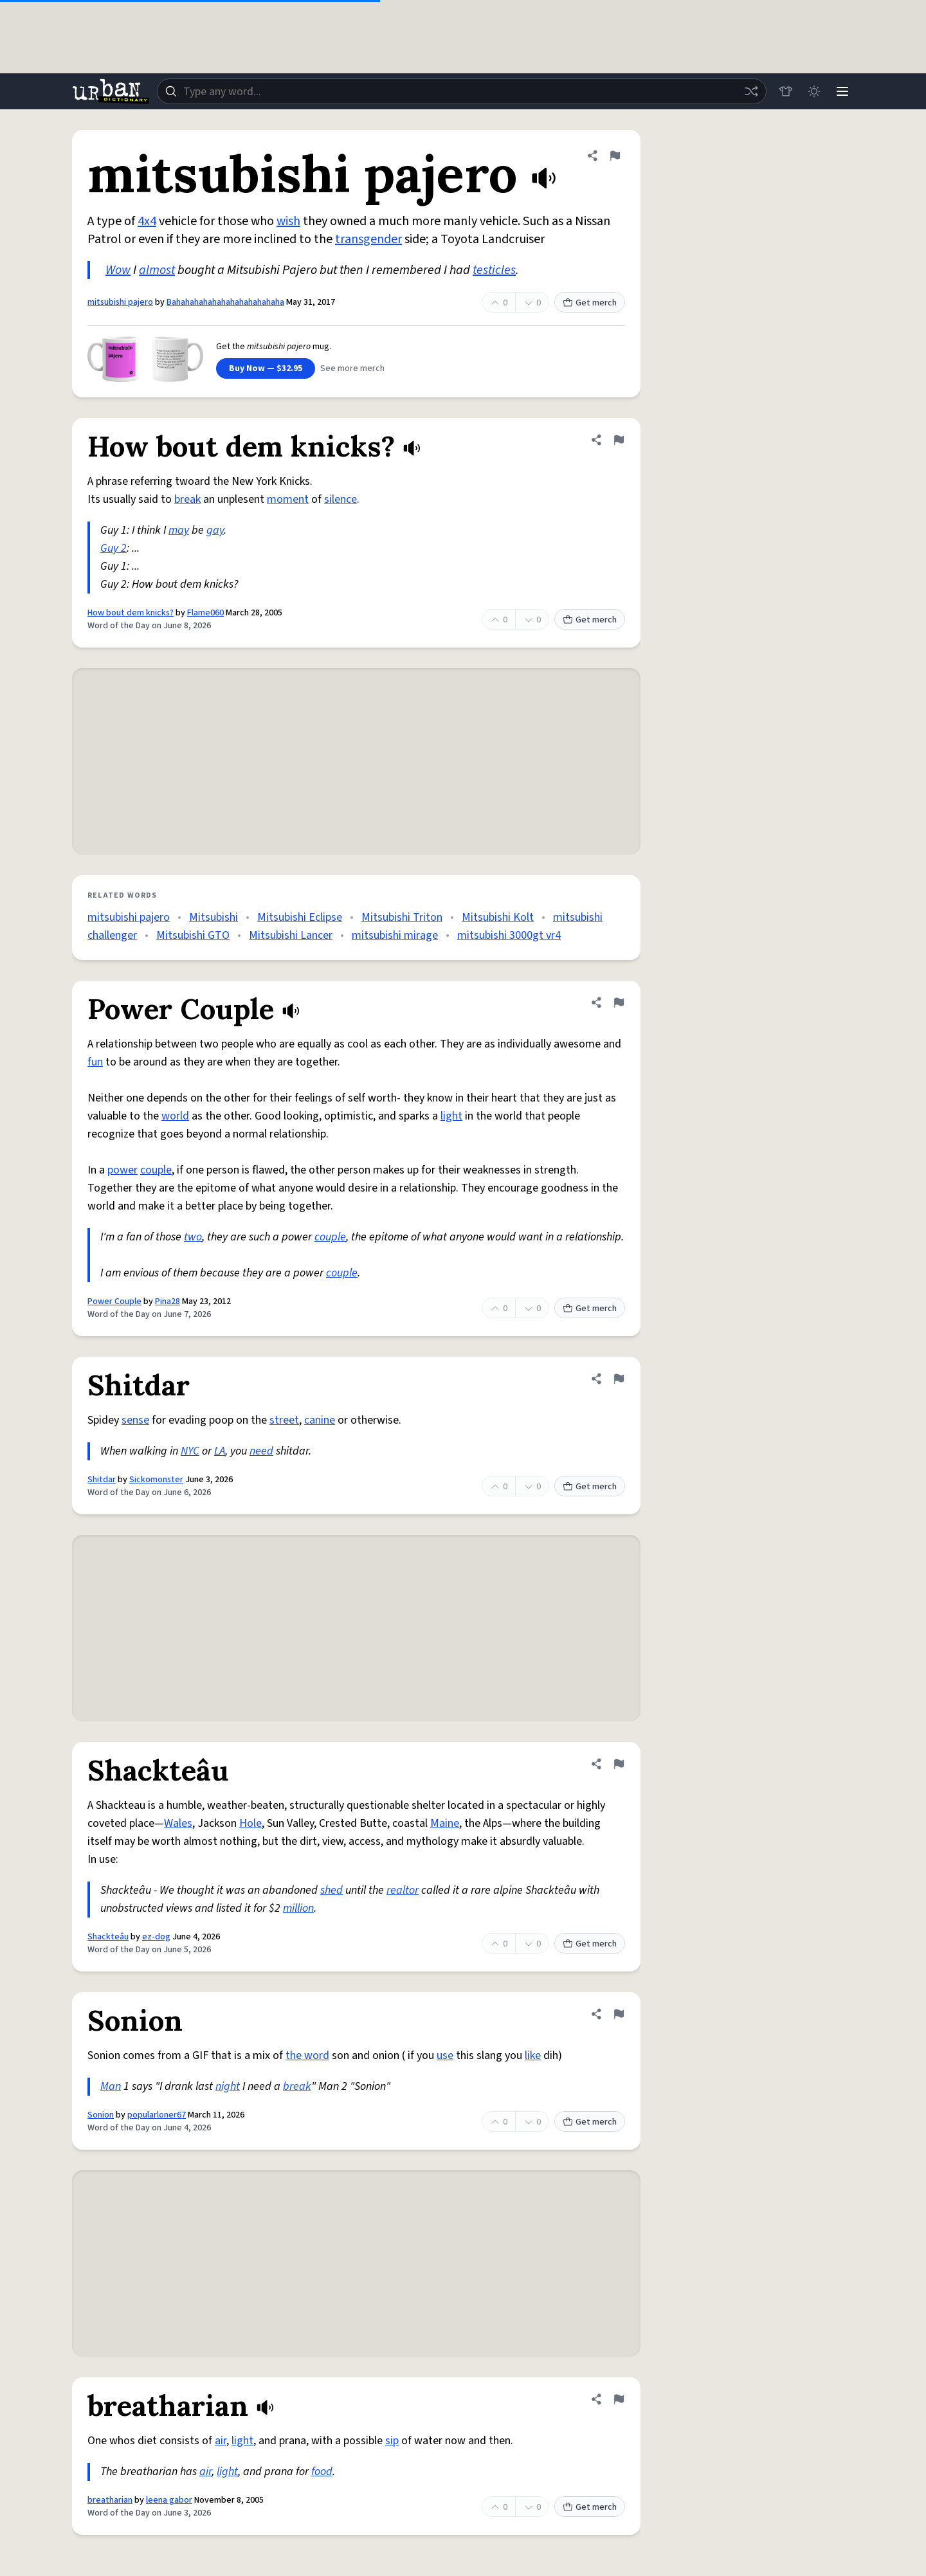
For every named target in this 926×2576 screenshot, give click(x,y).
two (193, 1237)
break (187, 499)
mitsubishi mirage (395, 935)
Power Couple (114, 1301)
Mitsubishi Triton (401, 917)
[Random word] (751, 91)
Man (110, 2086)
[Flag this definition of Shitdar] (618, 1378)
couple (156, 1170)
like (533, 2055)
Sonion (100, 2115)
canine (319, 1420)
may (178, 530)
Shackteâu (108, 1936)
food (321, 2471)
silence (340, 499)
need (261, 1451)
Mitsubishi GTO (193, 935)
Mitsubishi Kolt (498, 917)
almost (157, 270)
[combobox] (462, 91)
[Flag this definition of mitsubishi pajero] (614, 155)
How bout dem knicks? (130, 612)
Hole (250, 1823)
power (122, 1170)
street (284, 1420)
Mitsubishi (213, 917)
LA (219, 1451)
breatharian (109, 2500)
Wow (118, 270)
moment (288, 499)
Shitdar (101, 1479)
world (175, 1116)
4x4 (147, 221)
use (445, 2055)
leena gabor (169, 2500)
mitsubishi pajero (120, 302)
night (227, 2086)
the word (307, 2055)
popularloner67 (156, 2115)
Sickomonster (156, 1479)
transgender (368, 239)
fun (95, 1062)
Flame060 (205, 612)
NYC (190, 1451)
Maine (444, 1823)
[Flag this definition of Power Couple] (618, 1002)
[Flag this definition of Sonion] (618, 2014)
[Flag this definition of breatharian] (618, 2399)
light (451, 1116)
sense (135, 1420)
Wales (178, 1823)
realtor (402, 1890)
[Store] (785, 91)
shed (331, 1890)
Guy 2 (113, 548)
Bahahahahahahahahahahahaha (225, 302)
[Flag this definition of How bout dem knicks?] (618, 440)
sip (392, 2441)
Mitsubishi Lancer (290, 935)
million (298, 1908)
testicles (494, 270)
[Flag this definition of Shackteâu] (618, 1764)
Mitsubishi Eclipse (299, 917)
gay (215, 530)
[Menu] (842, 91)
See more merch (352, 368)
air (220, 2441)
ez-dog (156, 1936)
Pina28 (167, 1301)
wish (288, 221)
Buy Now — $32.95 (265, 368)
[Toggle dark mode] (814, 91)
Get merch (590, 302)
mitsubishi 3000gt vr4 (509, 935)
